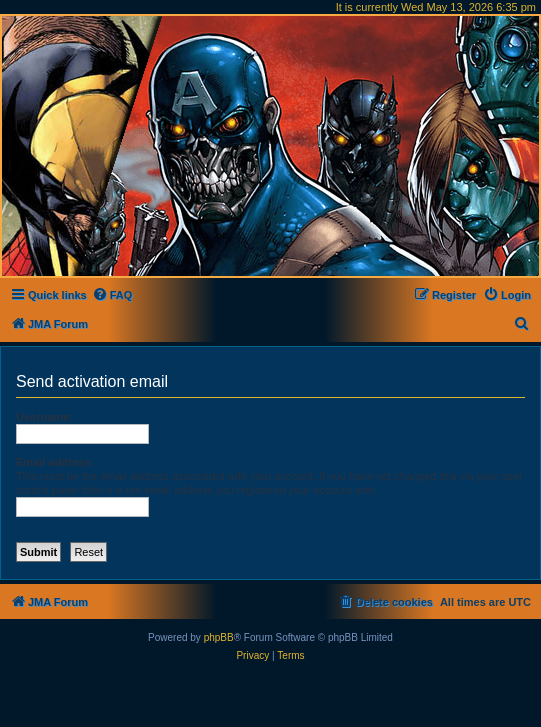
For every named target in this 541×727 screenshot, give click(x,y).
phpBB (219, 637)
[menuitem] (112, 295)
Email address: (55, 462)
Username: (44, 417)
